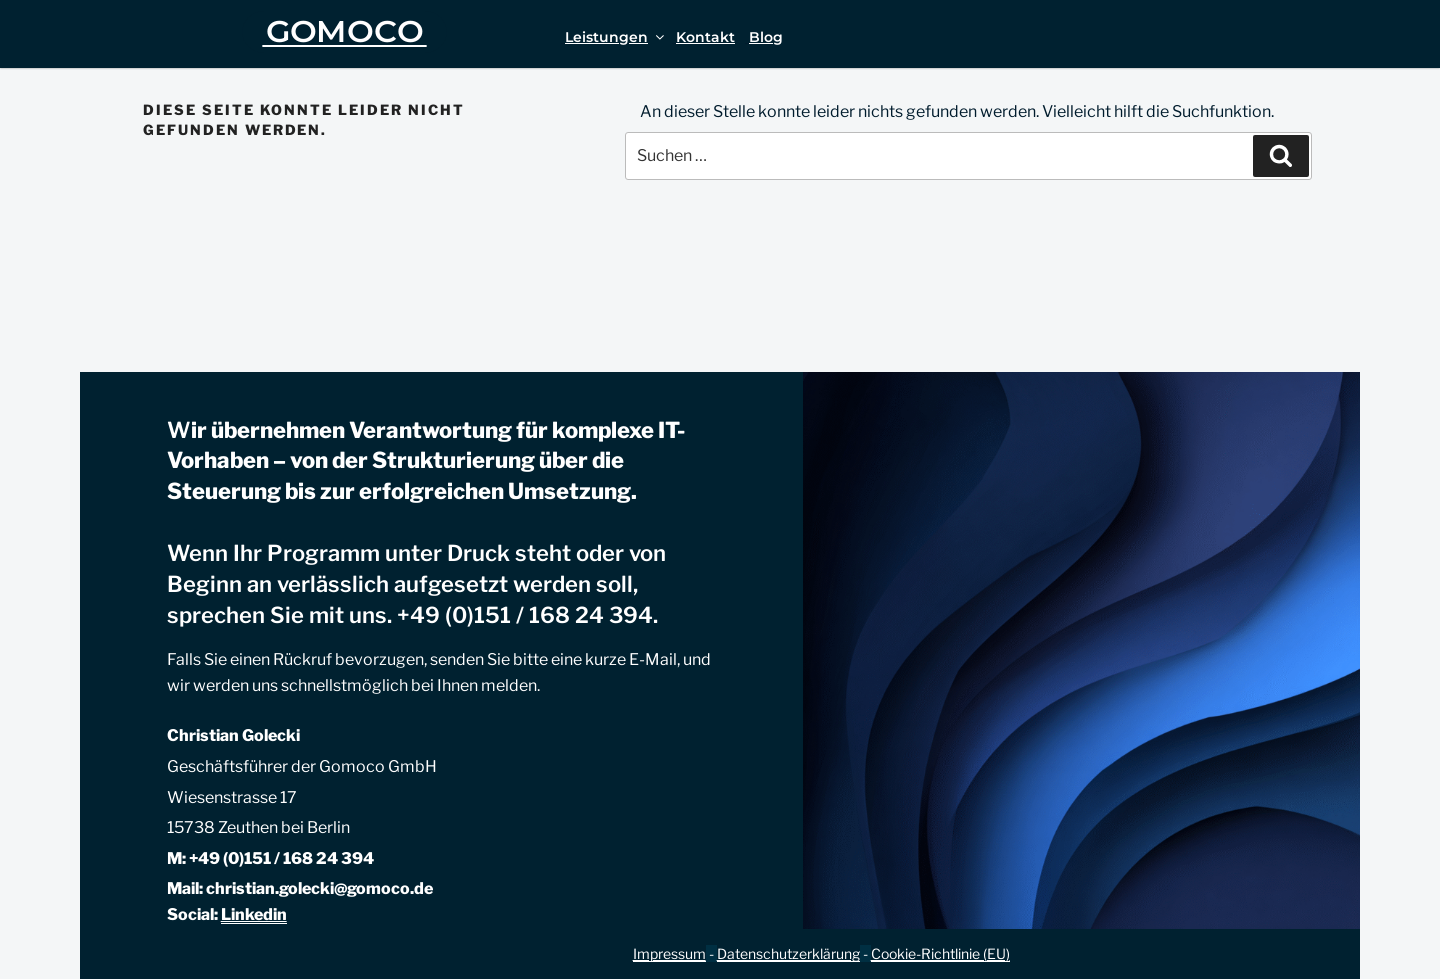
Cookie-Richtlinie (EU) (940, 953)
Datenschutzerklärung (788, 953)
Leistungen (616, 37)
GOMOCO (345, 31)
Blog (766, 37)
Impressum (669, 953)
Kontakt (705, 37)
